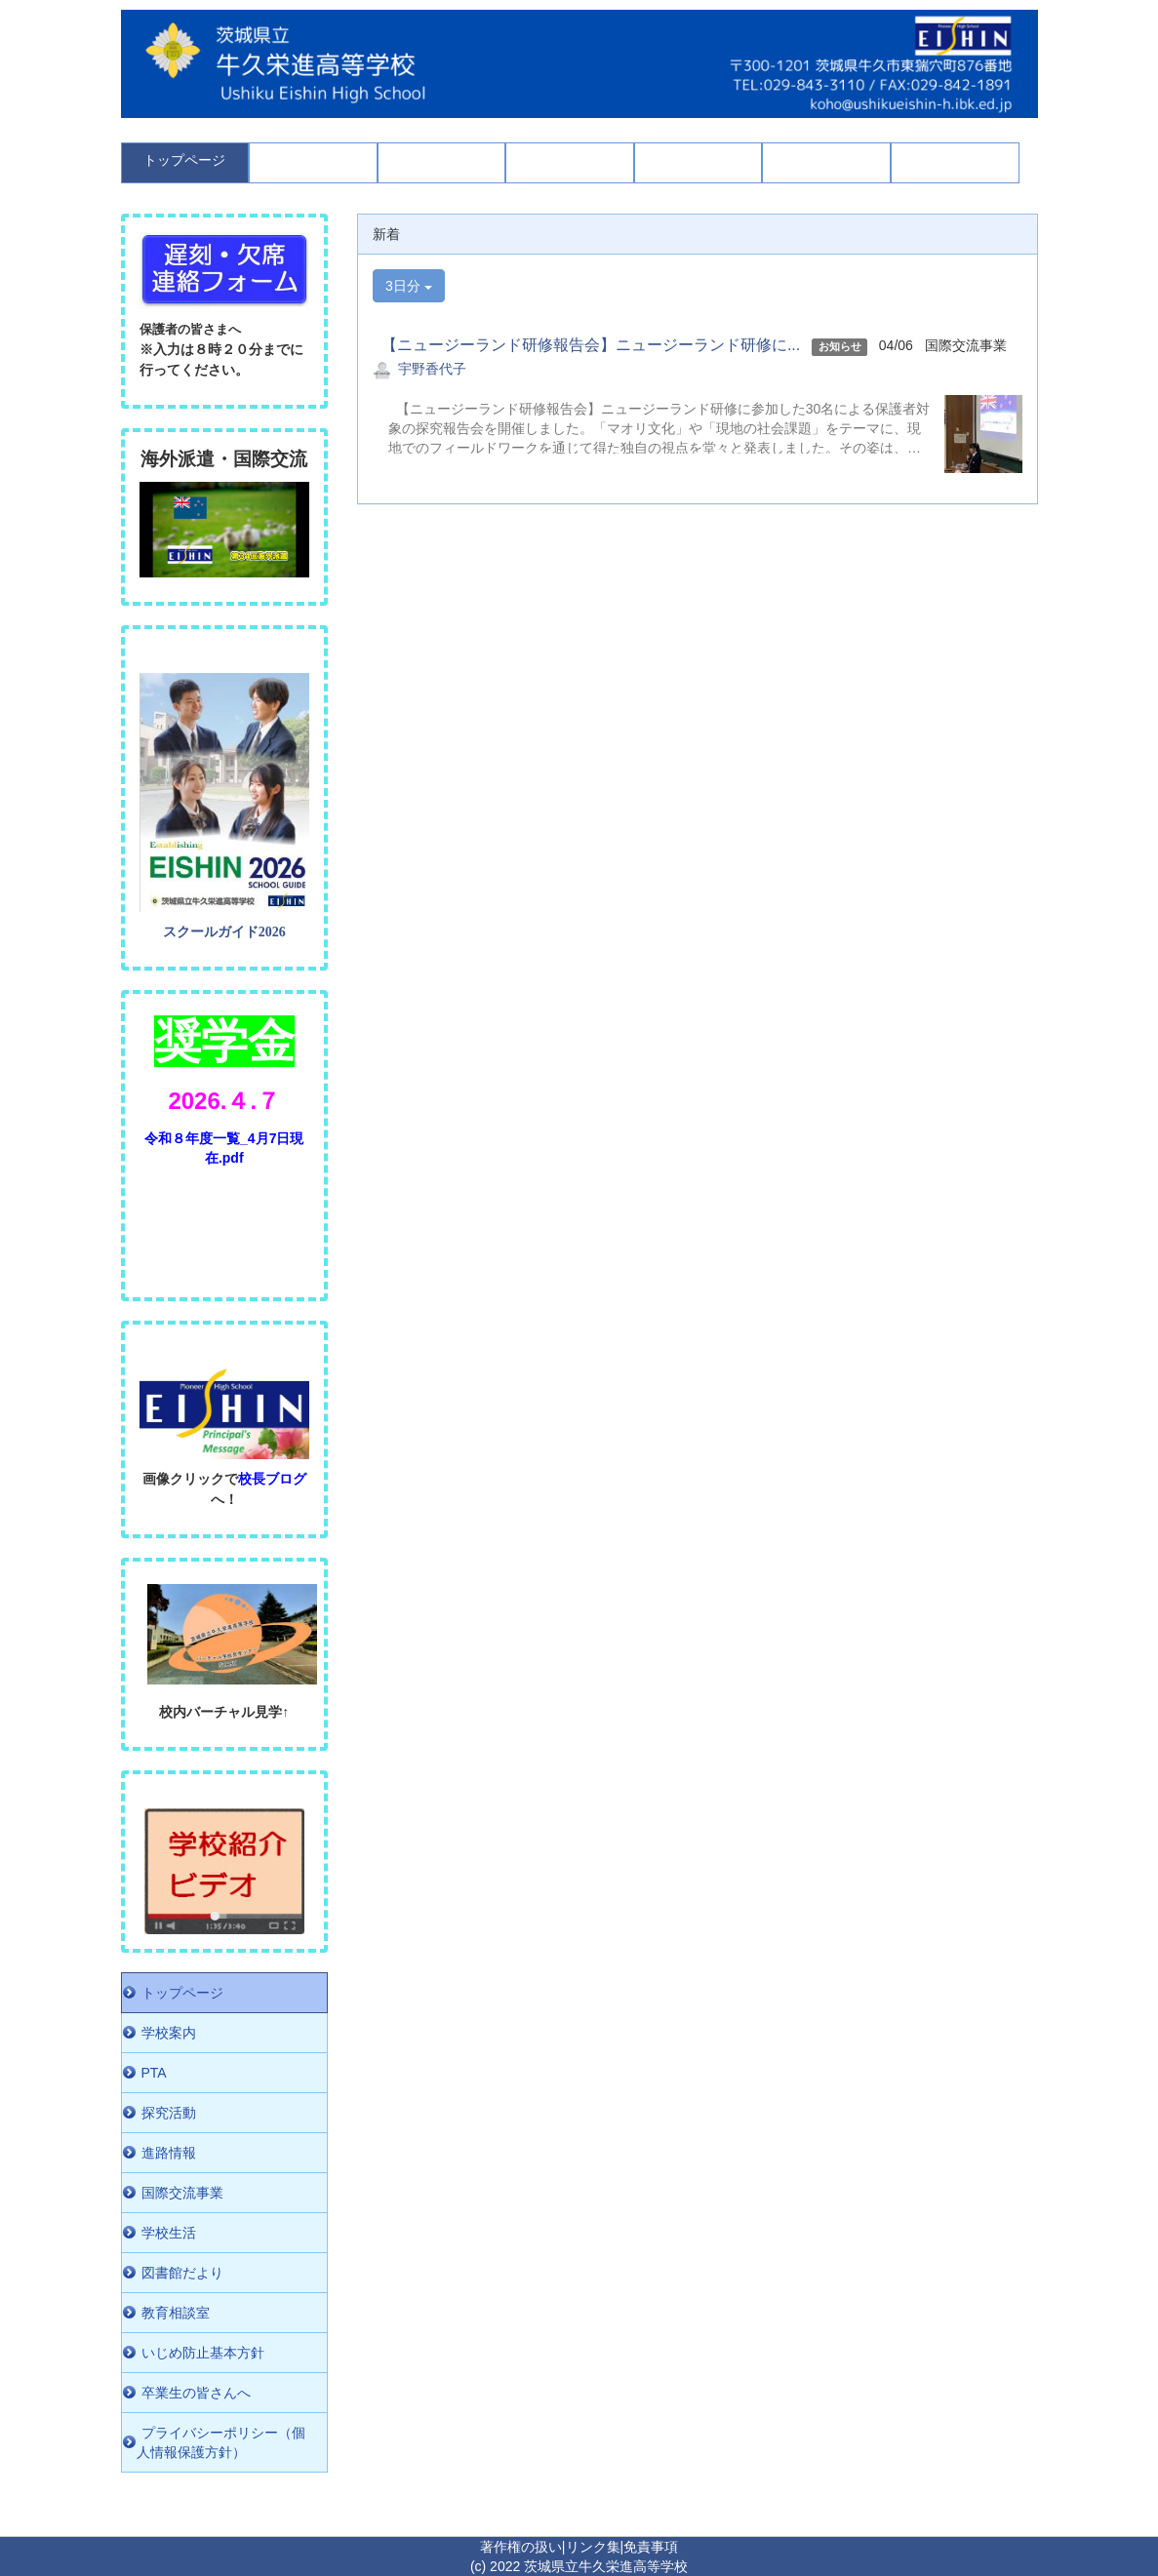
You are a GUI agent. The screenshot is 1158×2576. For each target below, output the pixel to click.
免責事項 (650, 2547)
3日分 (408, 286)
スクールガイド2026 (224, 932)
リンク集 (593, 2547)
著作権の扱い (521, 2547)
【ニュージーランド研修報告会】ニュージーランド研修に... (586, 345)
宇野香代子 (432, 368)
